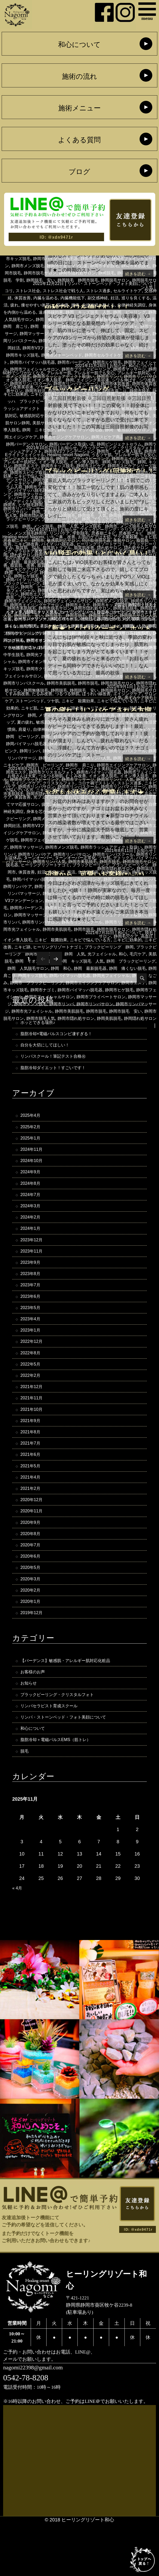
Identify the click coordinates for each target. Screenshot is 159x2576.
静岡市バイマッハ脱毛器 (129, 996)
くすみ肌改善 (21, 693)
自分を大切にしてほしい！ (49, 1047)
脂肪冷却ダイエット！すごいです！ (58, 1071)
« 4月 (18, 1939)
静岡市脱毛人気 (31, 1032)
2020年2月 (31, 1631)
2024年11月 (33, 1156)
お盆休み (15, 857)
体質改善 (50, 297)
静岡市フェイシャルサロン (115, 1003)
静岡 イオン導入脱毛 (120, 961)
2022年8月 (31, 1375)
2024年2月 (31, 1229)
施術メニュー (79, 108)
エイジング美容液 (136, 379)
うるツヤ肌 (118, 454)
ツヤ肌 (86, 700)
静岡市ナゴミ (85, 996)
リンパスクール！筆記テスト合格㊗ (58, 1059)
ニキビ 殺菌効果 (115, 700)
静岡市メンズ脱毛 (115, 1011)
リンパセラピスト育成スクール (54, 1753)
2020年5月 (31, 1607)
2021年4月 (31, 1509)
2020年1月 (31, 1643)
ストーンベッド (60, 700)
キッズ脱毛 (53, 611)
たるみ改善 (50, 693)
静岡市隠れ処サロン (72, 1032)
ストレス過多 (115, 290)
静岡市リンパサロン (38, 1018)
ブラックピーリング (127, 864)
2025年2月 (31, 1132)
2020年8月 (31, 1570)
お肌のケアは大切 (111, 536)
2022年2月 (31, 1400)
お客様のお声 (34, 1716)
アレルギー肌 (69, 372)
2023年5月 (31, 1327)
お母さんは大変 (24, 782)
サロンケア (29, 700)
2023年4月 (31, 1339)
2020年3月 (31, 1619)
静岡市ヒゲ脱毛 (21, 1003)
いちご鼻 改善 (72, 536)
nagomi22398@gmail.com (37, 2419)
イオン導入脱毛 (47, 379)
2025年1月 (31, 1144)
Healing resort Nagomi (79, 454)
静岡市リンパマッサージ (89, 1018)
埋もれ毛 (103, 618)
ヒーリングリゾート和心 (64, 618)
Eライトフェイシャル (30, 454)
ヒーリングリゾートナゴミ (74, 864)
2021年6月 (31, 1485)
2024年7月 (31, 1205)
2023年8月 (31, 1290)
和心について (79, 45)
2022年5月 (31, 1387)
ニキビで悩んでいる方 (106, 939)
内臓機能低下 (108, 297)
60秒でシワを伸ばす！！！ (93, 308)
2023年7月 (31, 1302)
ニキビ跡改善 (60, 543)
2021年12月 (33, 1412)
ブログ (79, 172)
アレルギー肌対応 (49, 461)
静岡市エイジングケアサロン (113, 989)
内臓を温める (76, 297)
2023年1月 (31, 1351)
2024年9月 (31, 1181)
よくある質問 (79, 140)
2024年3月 (31, 1217)
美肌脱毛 (84, 961)
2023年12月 (33, 1254)
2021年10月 (33, 1436)
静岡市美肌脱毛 (36, 1025)
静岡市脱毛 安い (101, 1025)
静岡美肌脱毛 (110, 1032)
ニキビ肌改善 (28, 543)
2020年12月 (33, 1534)
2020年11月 (33, 1546)
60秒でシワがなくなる (28, 372)
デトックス (143, 857)
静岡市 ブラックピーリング (48, 989)
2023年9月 (31, 1278)
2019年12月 (33, 1655)
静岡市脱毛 (67, 1025)
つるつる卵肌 (79, 693)
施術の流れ (79, 77)
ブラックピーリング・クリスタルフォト (110, 447)
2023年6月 (31, 1314)
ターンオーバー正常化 (88, 857)
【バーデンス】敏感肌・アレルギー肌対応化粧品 (73, 1704)
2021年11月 (33, 1424)
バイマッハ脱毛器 (96, 543)
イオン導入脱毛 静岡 (90, 379)
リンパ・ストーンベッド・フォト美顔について (102, 283)
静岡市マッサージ (74, 1011)
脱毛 (148, 604)
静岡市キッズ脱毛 (49, 996)
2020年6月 (31, 1594)
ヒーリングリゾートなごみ (96, 611)
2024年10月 (33, 1168)
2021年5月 (31, 1497)
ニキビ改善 (31, 946)
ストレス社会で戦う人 (75, 290)
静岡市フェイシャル (62, 1003)
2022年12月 (33, 1363)
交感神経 (28, 297)
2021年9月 (31, 1448)
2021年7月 (31, 1472)
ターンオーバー (44, 857)
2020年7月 (31, 1582)
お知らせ (112, 365)
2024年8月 (31, 1193)
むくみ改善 (87, 782)
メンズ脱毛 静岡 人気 (129, 953)
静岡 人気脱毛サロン (131, 968)
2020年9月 (31, 1558)
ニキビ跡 (55, 946)
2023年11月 (33, 1266)
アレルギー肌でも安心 (111, 372)
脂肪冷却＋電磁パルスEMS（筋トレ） (61, 1789)
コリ (12, 290)
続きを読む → (136, 273)
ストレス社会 (33, 290)
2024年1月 (31, 1241)
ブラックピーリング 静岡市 (68, 953)
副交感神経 (137, 297)
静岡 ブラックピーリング (76, 968)
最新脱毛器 (128, 618)
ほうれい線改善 (113, 693)
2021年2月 (31, 1521)
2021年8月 (31, 1461)
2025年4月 (31, 1120)
